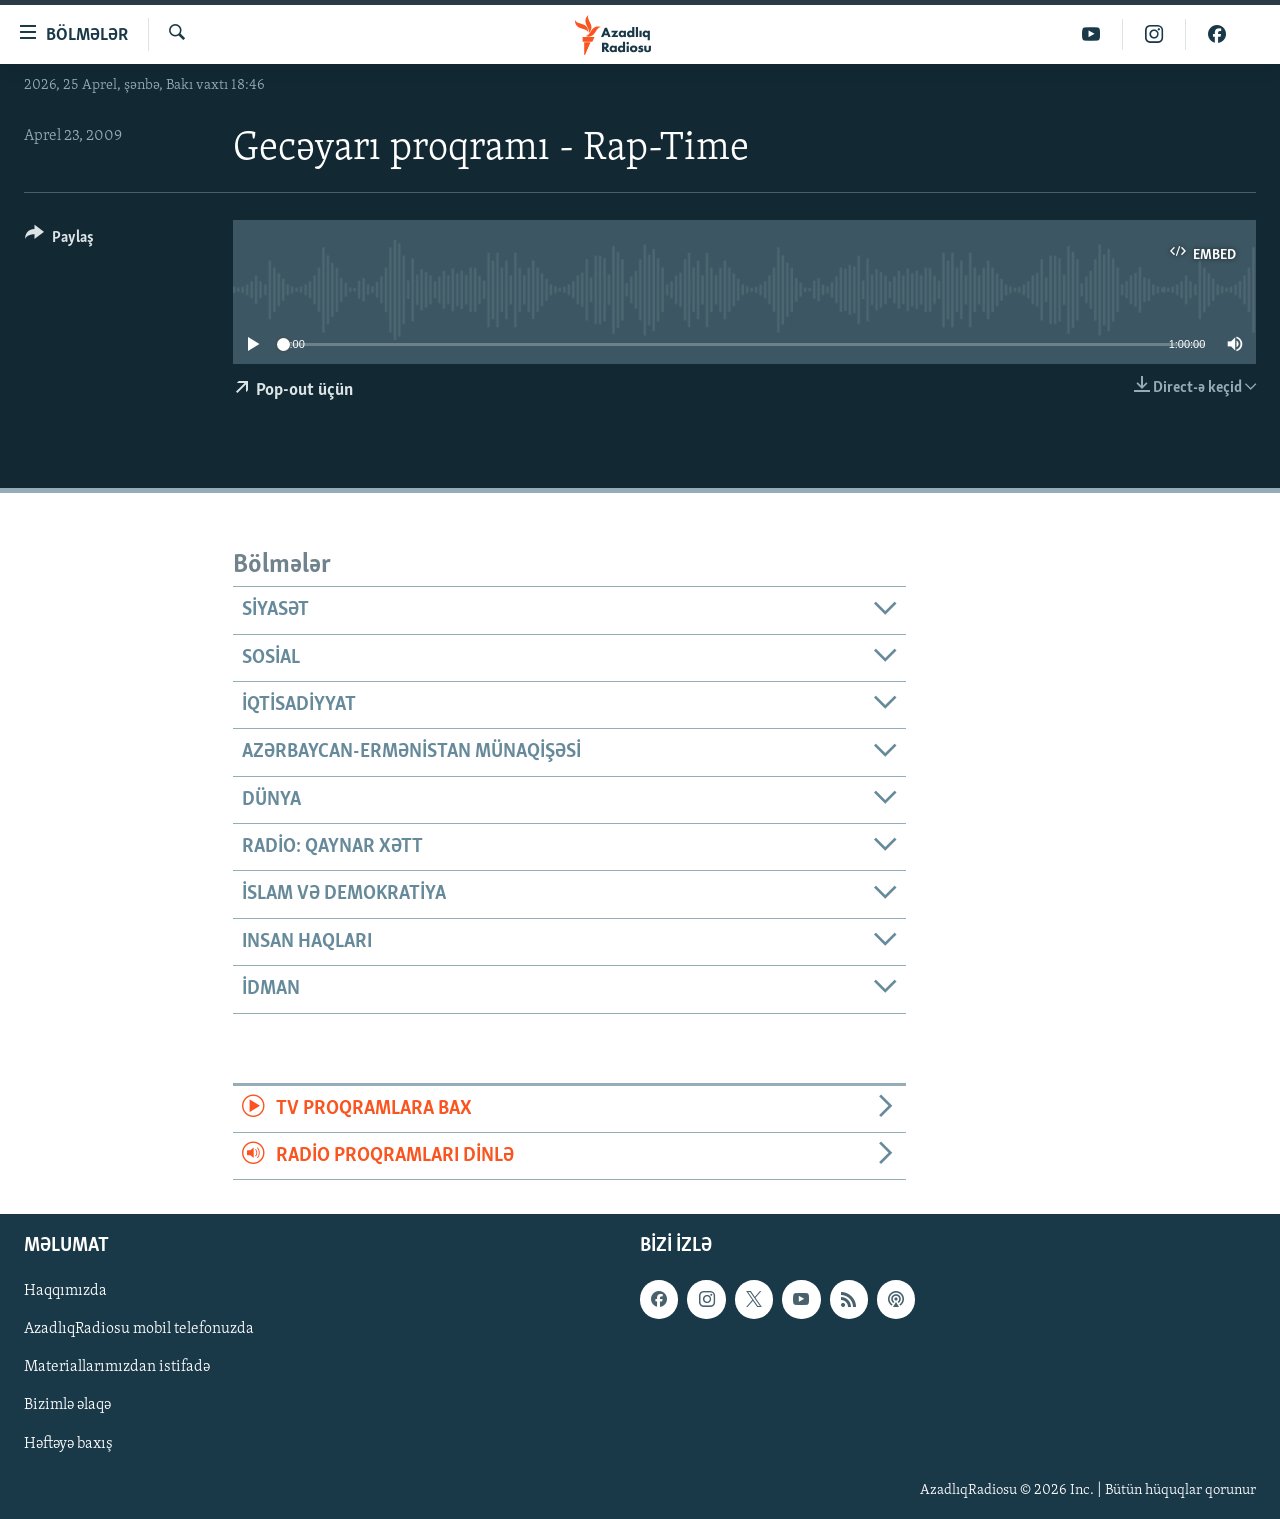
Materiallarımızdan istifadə (117, 1368)
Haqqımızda (65, 1292)
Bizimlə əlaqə (67, 1406)
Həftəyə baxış (68, 1444)
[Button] (59, 240)
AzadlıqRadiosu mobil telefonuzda (139, 1330)
